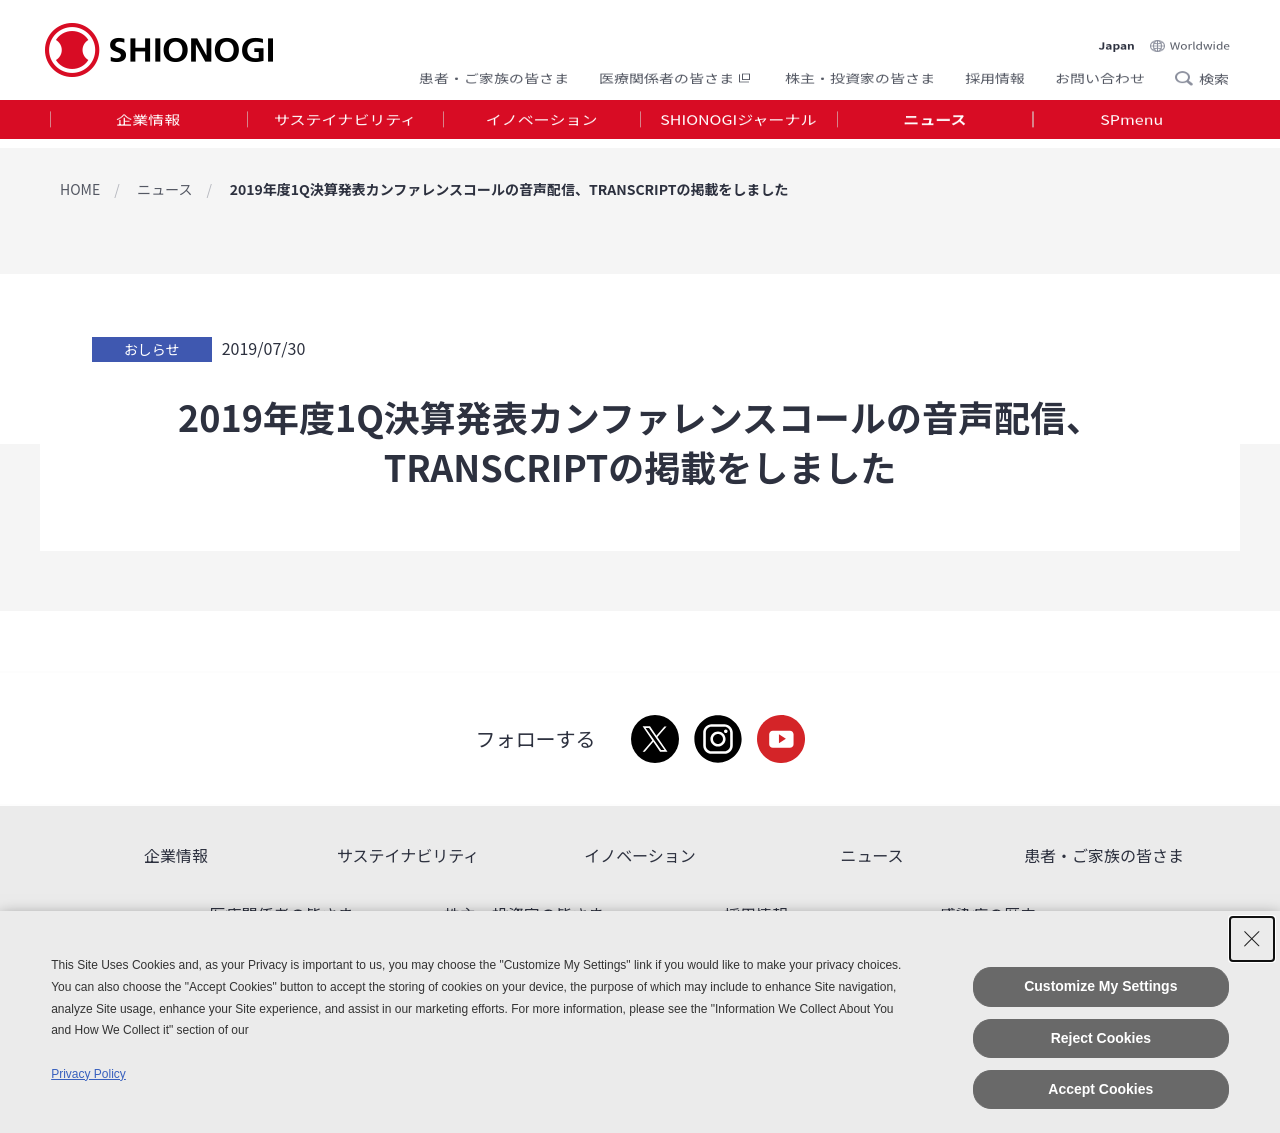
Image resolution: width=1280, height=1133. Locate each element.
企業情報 (148, 124)
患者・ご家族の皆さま (494, 72)
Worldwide (1200, 31)
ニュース (934, 124)
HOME (80, 189)
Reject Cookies (1101, 1038)
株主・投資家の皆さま (860, 72)
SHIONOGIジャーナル (738, 124)
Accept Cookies (1100, 1089)
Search (1190, 73)
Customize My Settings (1100, 986)
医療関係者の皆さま (677, 72)
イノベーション (542, 124)
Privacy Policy (88, 1074)
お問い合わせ (1100, 72)
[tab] (148, 124)
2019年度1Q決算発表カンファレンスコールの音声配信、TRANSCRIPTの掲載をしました (509, 189)
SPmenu (1131, 124)
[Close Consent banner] (1252, 939)
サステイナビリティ (345, 124)
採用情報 (995, 72)
